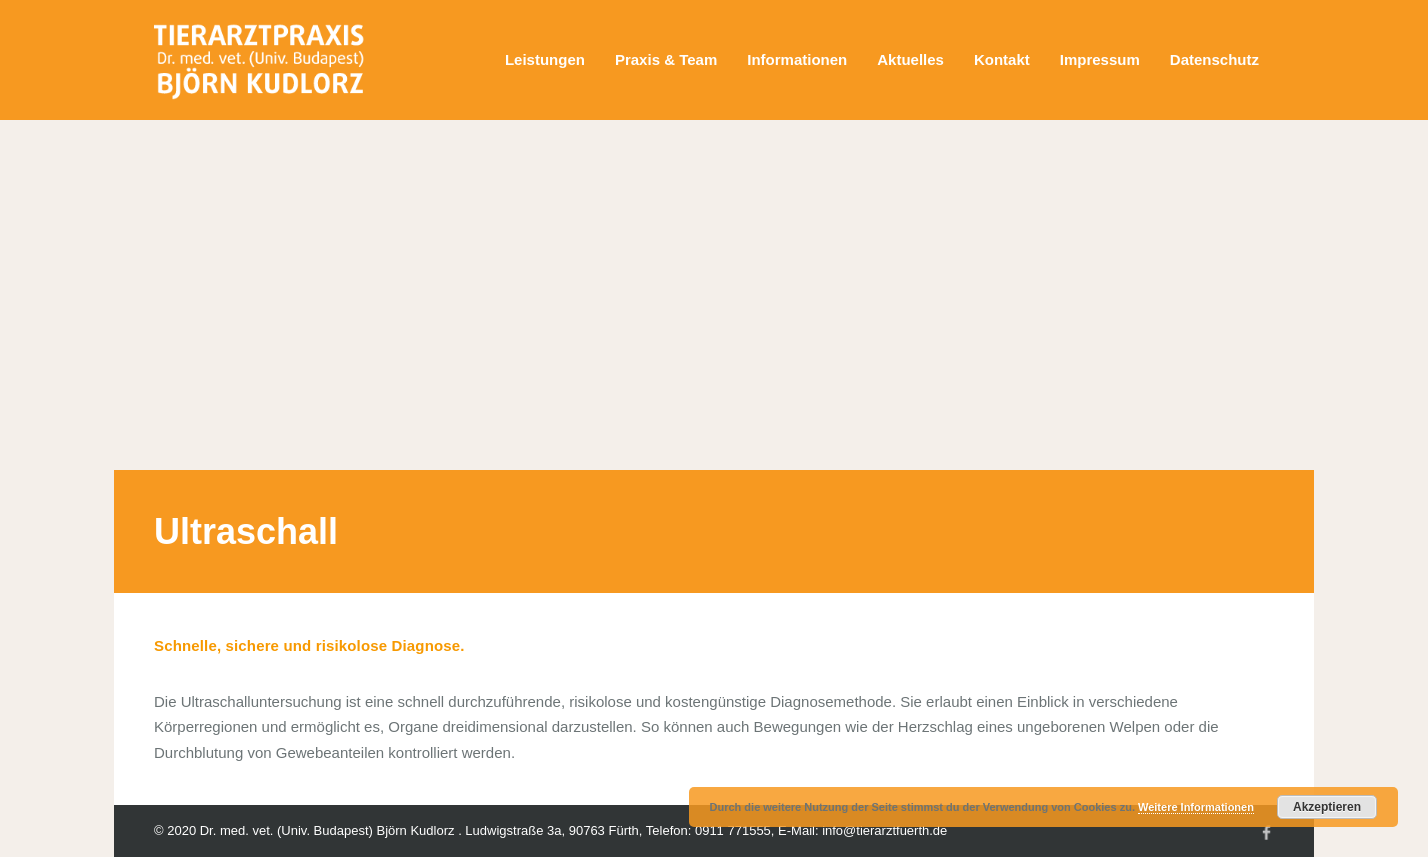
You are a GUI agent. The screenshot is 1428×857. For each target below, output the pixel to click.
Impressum (1100, 59)
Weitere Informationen (1196, 807)
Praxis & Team (666, 59)
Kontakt (1002, 59)
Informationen (797, 59)
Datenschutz (1214, 59)
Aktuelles (910, 59)
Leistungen (545, 59)
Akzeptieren (1327, 807)
